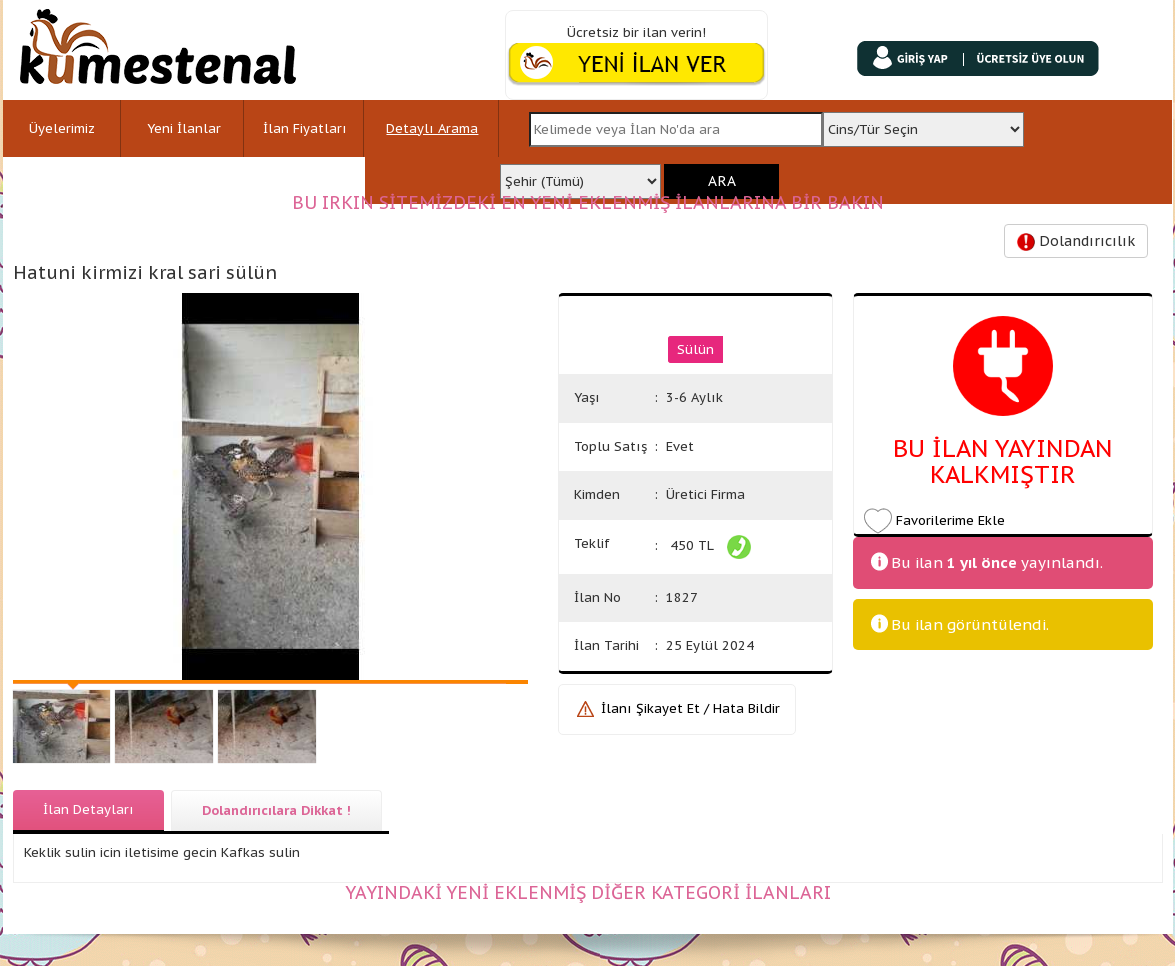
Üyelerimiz (62, 128)
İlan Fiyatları (305, 128)
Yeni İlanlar (184, 128)
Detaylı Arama (432, 128)
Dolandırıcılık (1076, 241)
